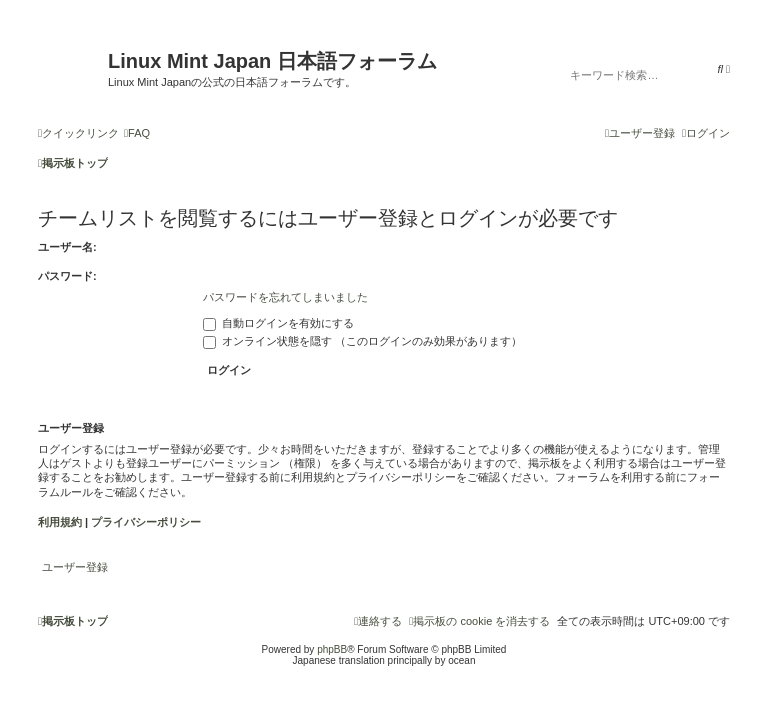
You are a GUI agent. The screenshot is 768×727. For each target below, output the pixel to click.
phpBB (332, 649)
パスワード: (67, 276)
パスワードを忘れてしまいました (285, 297)
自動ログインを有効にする (278, 323)
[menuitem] (137, 133)
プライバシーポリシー (146, 522)
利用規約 (60, 522)
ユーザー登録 (75, 567)
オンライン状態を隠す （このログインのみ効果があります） (362, 341)
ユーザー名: (67, 247)
